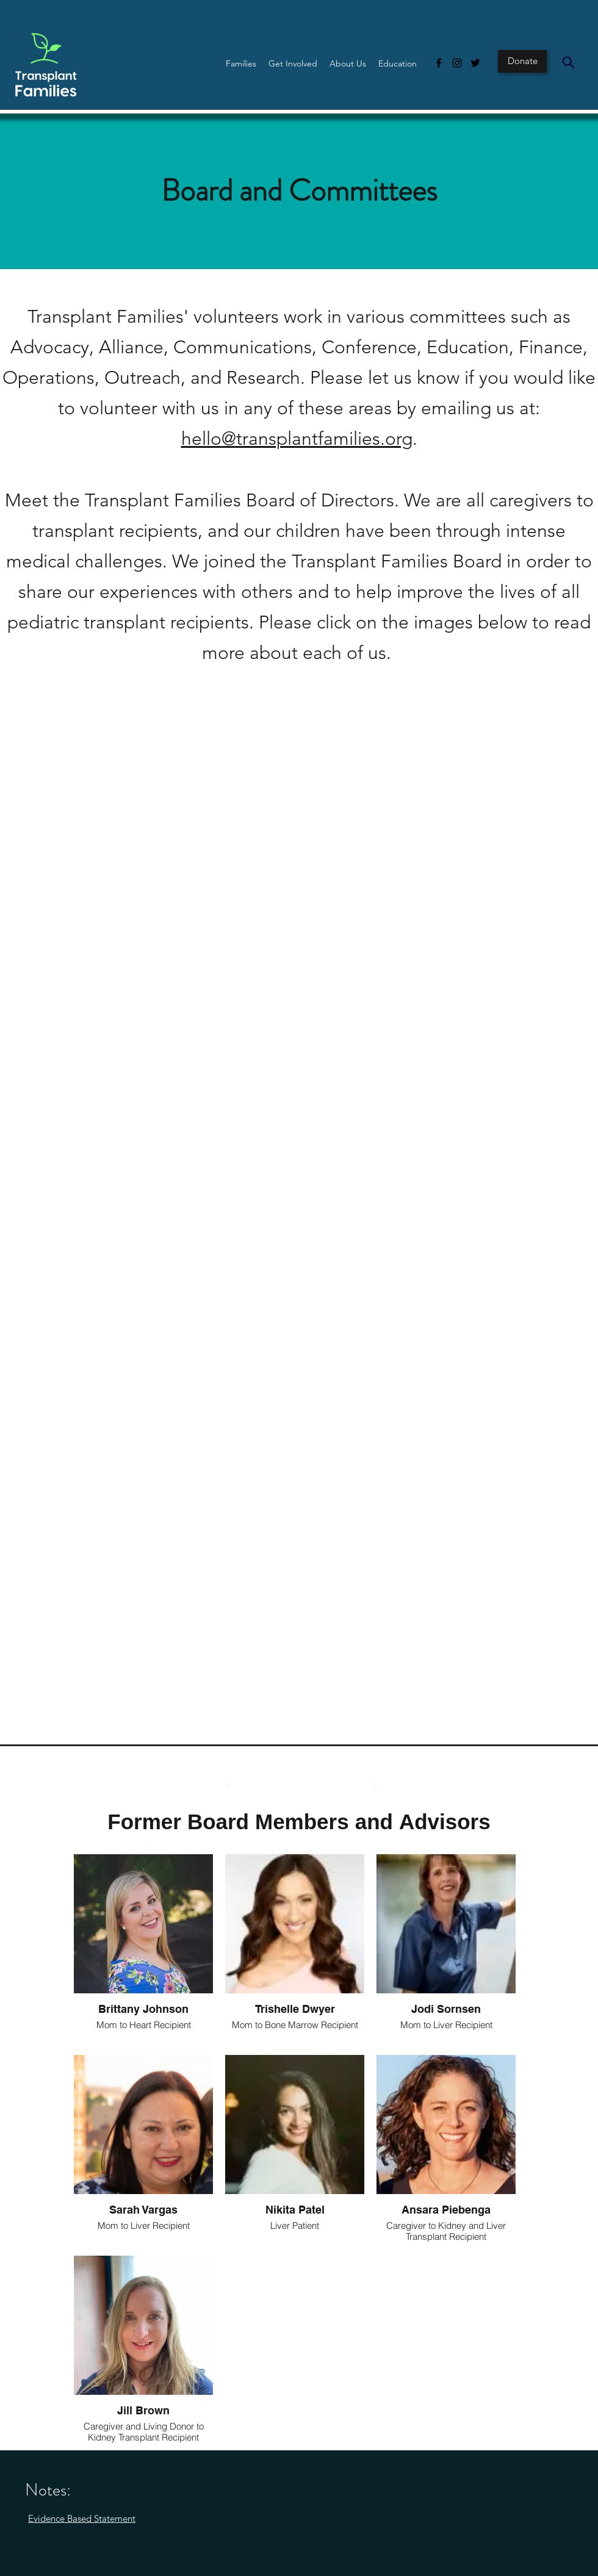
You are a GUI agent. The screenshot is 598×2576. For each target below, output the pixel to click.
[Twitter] (475, 63)
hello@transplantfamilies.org (296, 439)
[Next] (374, 1786)
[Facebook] (439, 63)
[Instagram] (457, 63)
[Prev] (228, 1786)
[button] (241, 63)
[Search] (568, 62)
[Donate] (522, 61)
